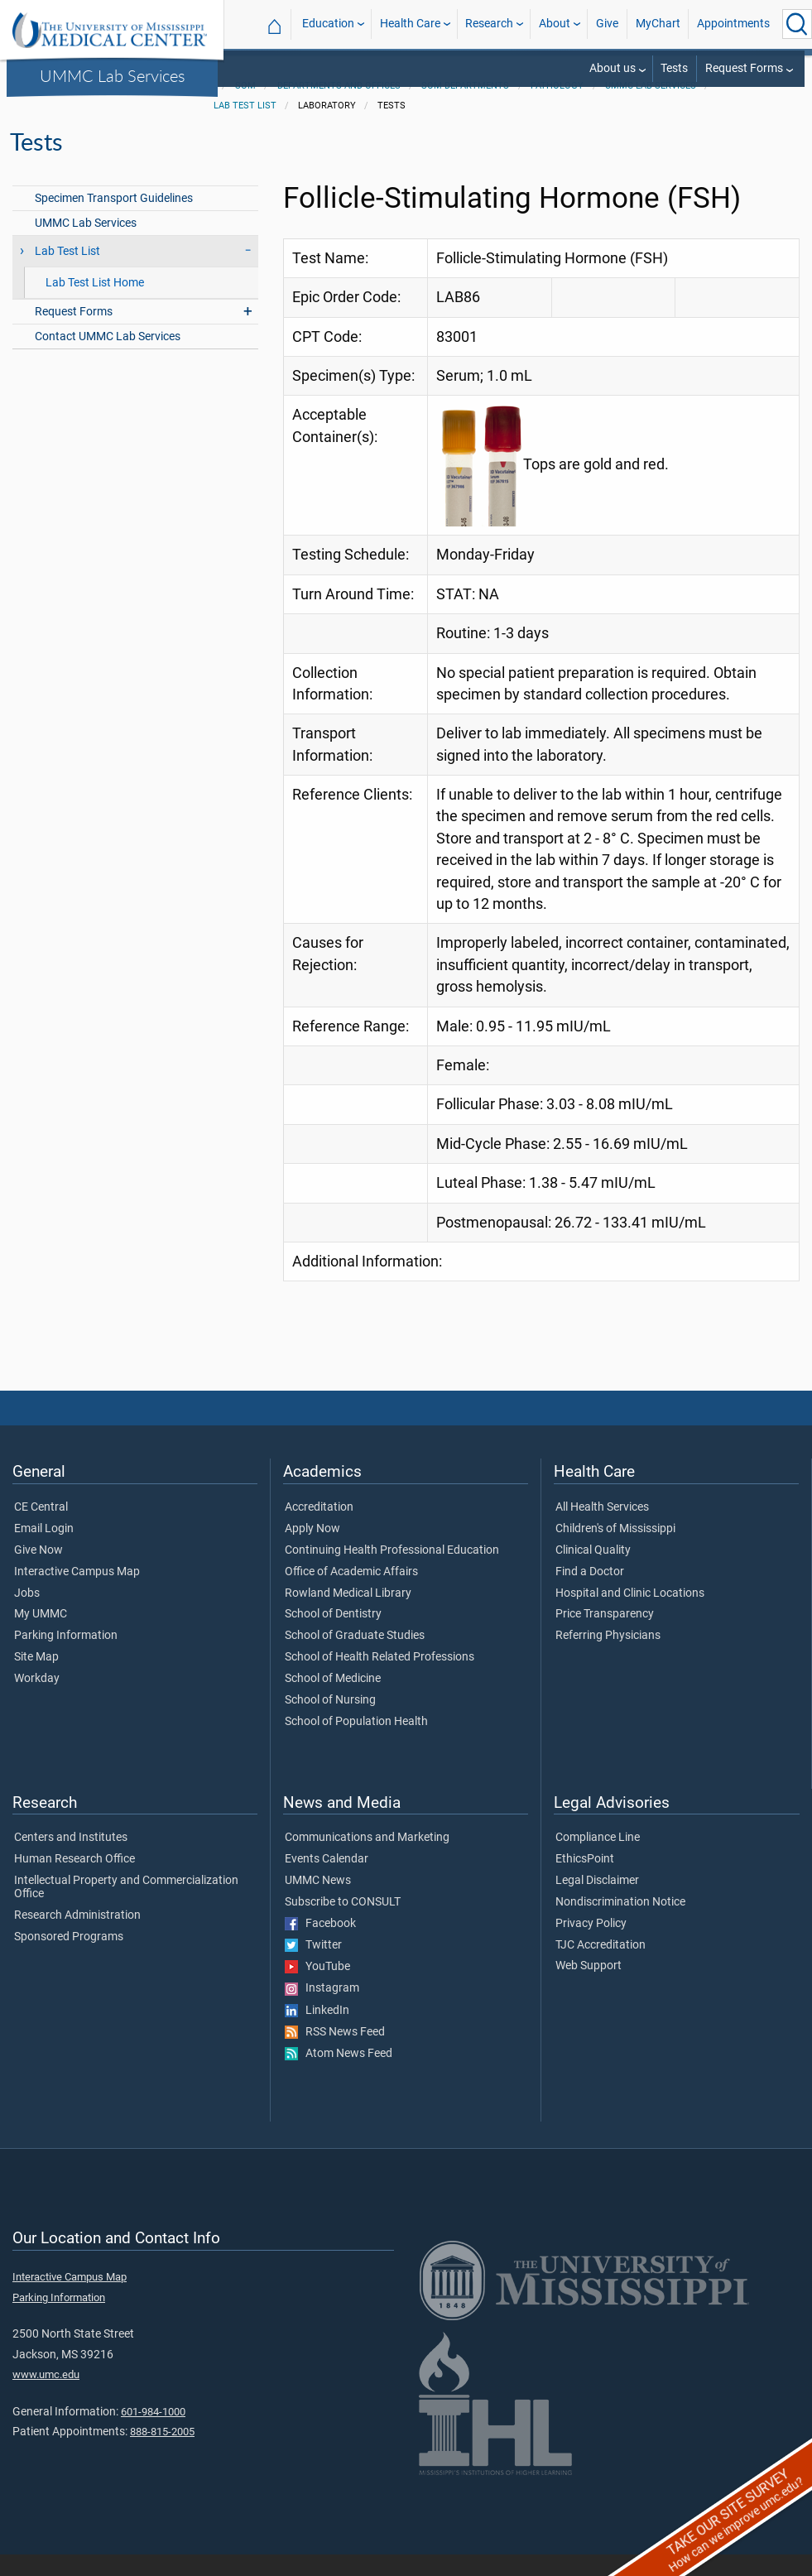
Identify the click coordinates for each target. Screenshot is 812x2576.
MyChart (658, 24)
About (554, 24)
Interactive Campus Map (77, 1593)
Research (489, 24)
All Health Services (602, 1529)
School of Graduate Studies (355, 1657)
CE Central (41, 1529)
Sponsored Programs (68, 1958)
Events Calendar (326, 1880)
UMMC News (318, 1902)
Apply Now (312, 1550)
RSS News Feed (335, 2053)
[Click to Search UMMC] (797, 24)
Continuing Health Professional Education (392, 1572)
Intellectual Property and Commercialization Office (126, 1909)
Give (607, 24)
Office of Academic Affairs (351, 1593)
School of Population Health (356, 1743)
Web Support (588, 1987)
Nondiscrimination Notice (620, 1923)
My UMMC (40, 1635)
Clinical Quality (593, 1572)
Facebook (320, 1945)
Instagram (322, 2009)
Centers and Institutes (70, 1859)
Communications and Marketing (367, 1859)
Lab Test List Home (95, 304)
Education (328, 24)
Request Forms (744, 68)
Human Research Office (74, 1880)
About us (612, 68)
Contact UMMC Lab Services (107, 358)
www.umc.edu (45, 2396)
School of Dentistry (333, 1635)
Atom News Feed (338, 2075)
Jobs (27, 1615)
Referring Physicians (608, 1657)
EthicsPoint (584, 1880)
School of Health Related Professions (379, 1678)
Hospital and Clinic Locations (629, 1615)
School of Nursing (330, 1721)
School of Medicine (333, 1700)
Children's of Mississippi (615, 1550)
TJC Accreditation (600, 1966)
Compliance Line (597, 1859)
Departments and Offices (339, 107)
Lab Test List (245, 127)
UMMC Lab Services (112, 75)
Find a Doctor (589, 1593)
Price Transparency (604, 1635)
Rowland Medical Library (348, 1615)
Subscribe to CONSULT (343, 1923)
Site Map (36, 1678)
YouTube (317, 1988)
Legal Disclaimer (597, 1902)
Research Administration (77, 1937)
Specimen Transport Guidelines (114, 220)
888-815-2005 (162, 2453)
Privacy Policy (591, 1945)
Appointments (733, 24)
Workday (37, 1700)
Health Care (410, 24)
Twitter (313, 1966)
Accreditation (319, 1529)
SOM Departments (465, 107)
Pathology (557, 107)
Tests (674, 68)
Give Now (38, 1572)
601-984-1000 (153, 2433)
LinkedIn (317, 2032)
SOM (245, 107)
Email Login (44, 1550)
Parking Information (66, 1657)
